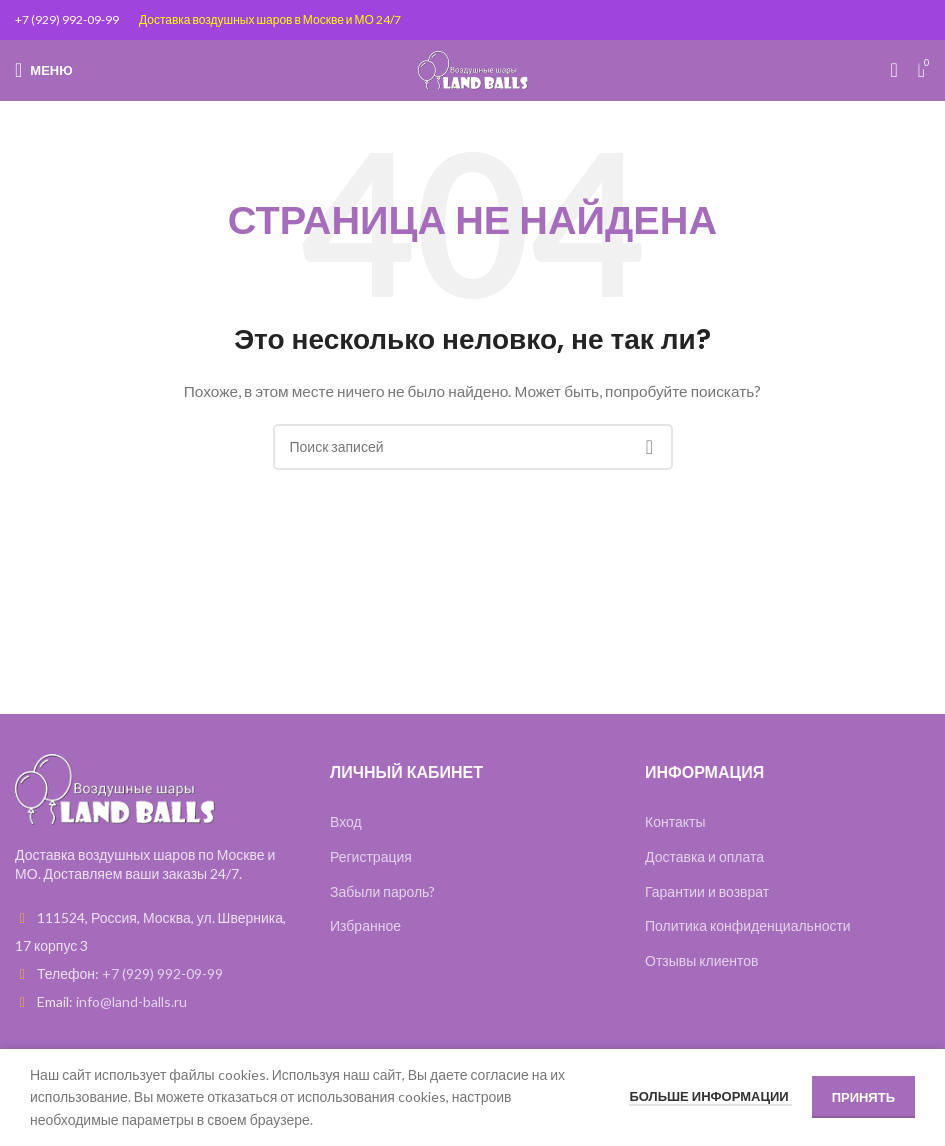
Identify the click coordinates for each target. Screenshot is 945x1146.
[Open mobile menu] (44, 70)
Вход (346, 821)
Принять (863, 1097)
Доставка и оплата (704, 856)
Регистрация (371, 856)
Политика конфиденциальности (748, 925)
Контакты (675, 821)
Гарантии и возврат (707, 891)
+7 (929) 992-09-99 (67, 19)
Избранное (365, 925)
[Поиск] (893, 70)
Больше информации (710, 1096)
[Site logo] (473, 68)
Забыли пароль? (382, 891)
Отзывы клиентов (702, 960)
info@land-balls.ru (131, 1001)
